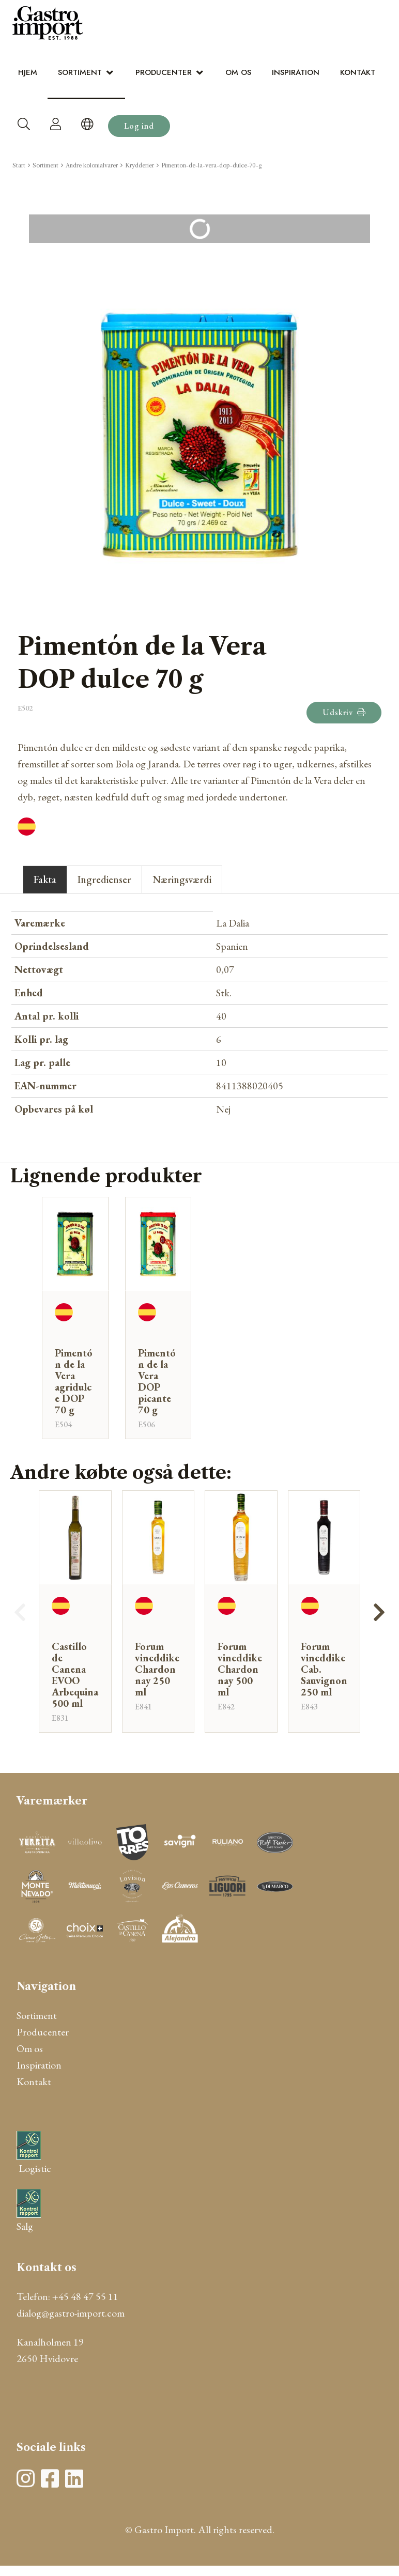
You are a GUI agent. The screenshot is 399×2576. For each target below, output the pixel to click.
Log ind (139, 125)
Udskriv (344, 712)
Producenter (163, 72)
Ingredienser (104, 879)
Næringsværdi (181, 879)
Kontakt (357, 72)
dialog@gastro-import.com (71, 2313)
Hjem (27, 72)
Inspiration (295, 72)
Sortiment (80, 72)
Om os (238, 72)
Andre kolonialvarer (92, 165)
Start (18, 165)
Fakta (45, 879)
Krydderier (139, 165)
